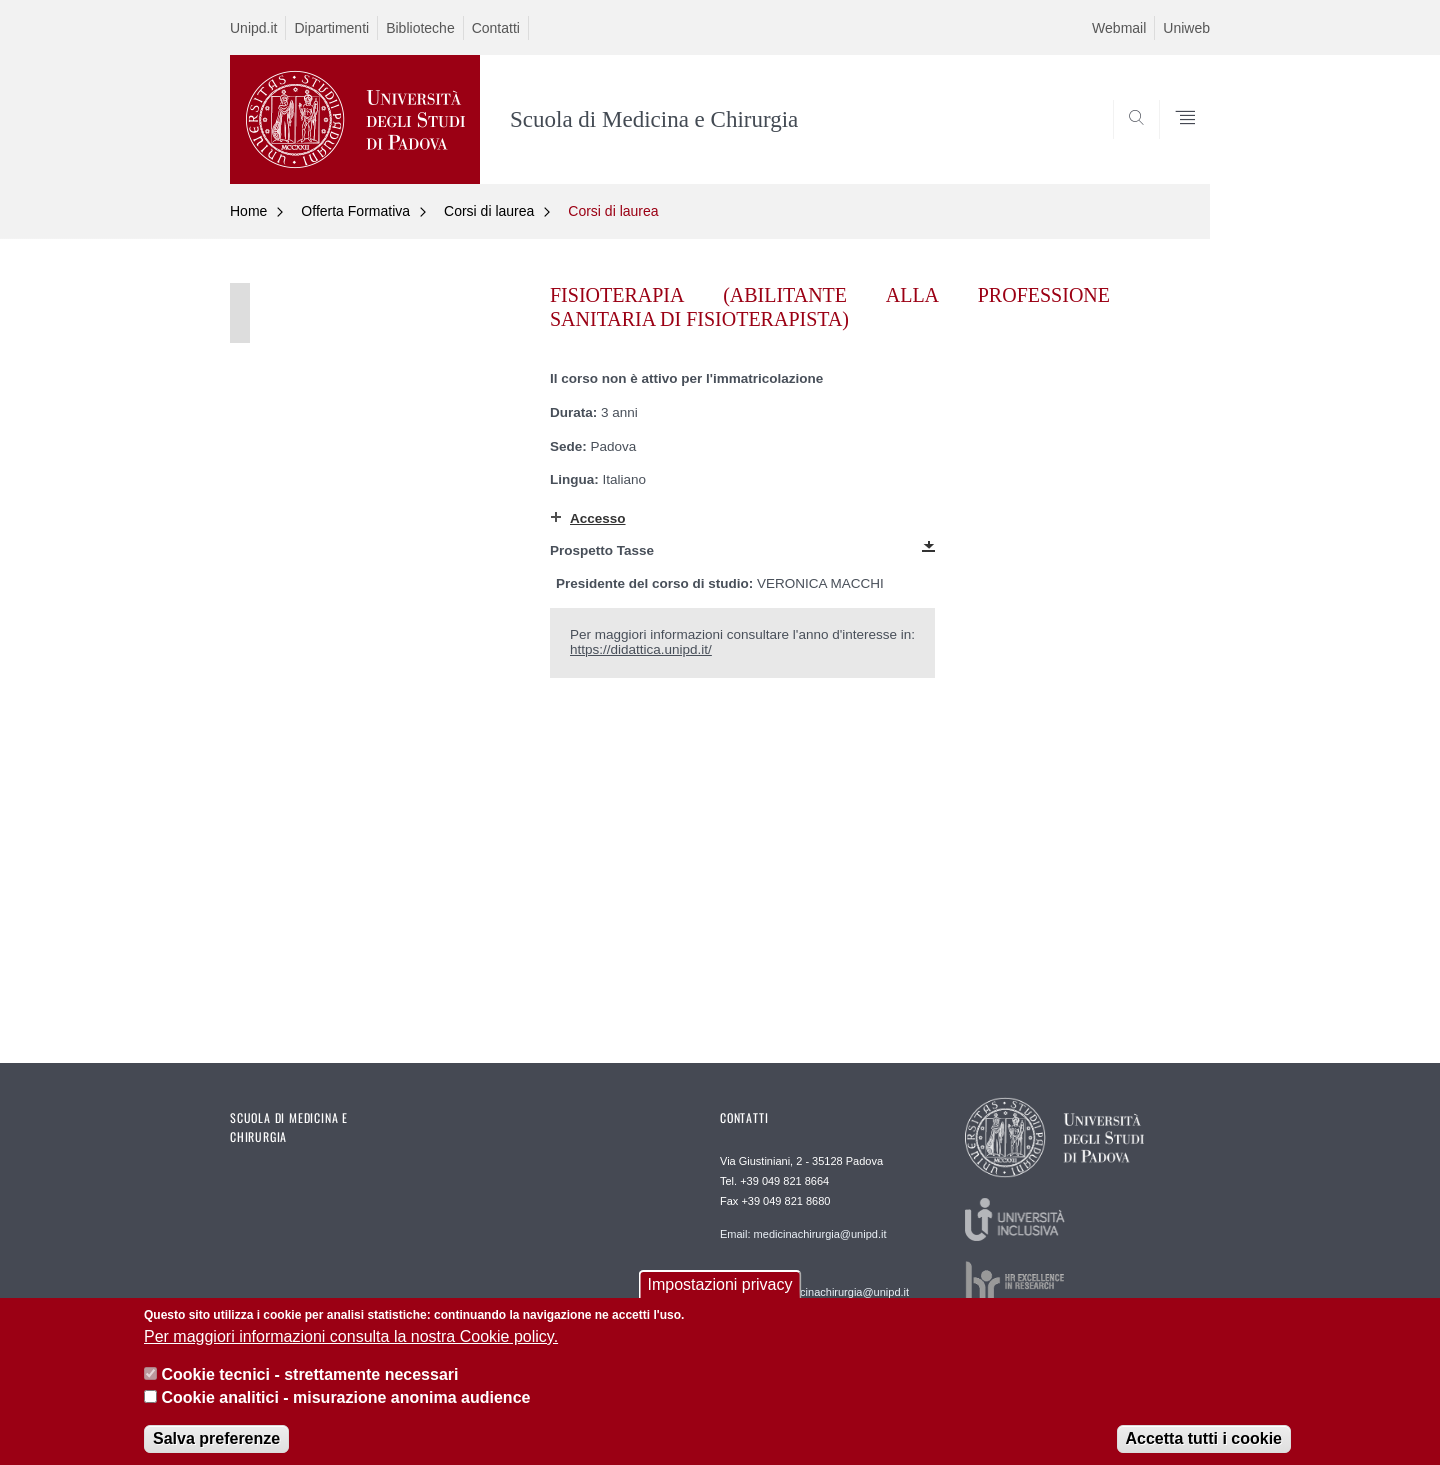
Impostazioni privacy (720, 1296)
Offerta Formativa (355, 211)
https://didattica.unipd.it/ (641, 649)
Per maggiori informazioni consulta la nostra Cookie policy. (351, 1347)
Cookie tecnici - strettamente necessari (309, 1385)
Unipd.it (253, 28)
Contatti (496, 28)
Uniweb (1186, 28)
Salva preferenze (216, 1449)
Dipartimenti (331, 28)
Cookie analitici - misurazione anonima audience (345, 1408)
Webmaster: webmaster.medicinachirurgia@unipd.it (814, 1285)
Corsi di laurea (489, 211)
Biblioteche (420, 28)
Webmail (1119, 28)
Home (248, 211)
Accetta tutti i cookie (1204, 1449)
